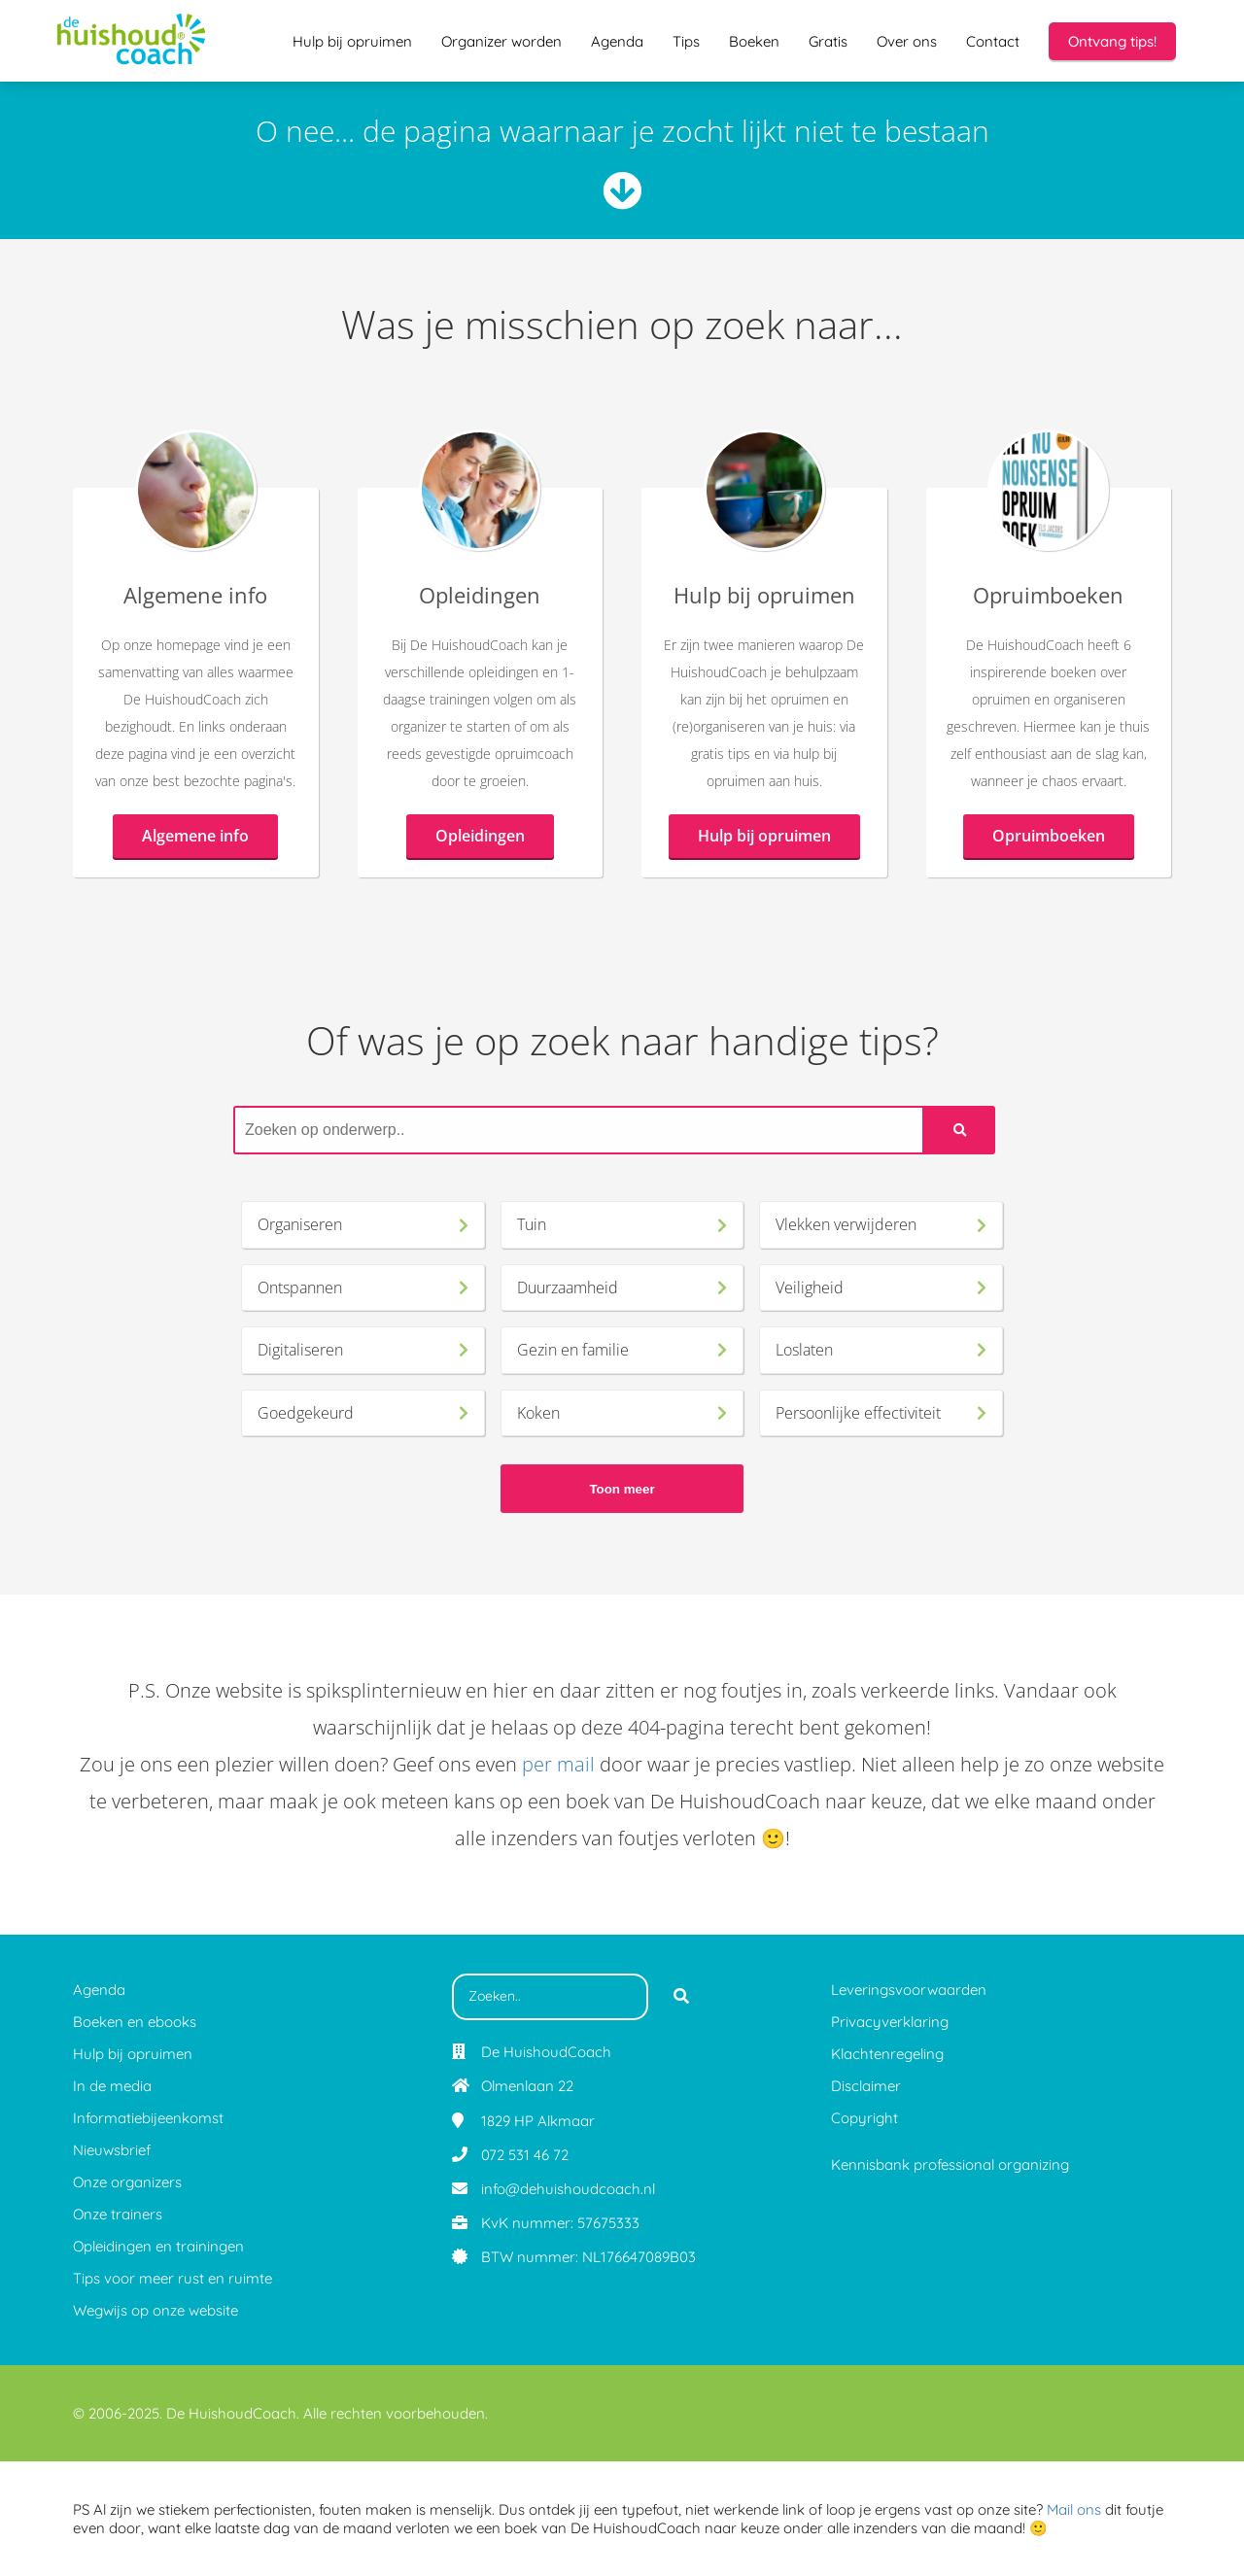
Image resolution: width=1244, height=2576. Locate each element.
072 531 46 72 (525, 2155)
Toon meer (621, 1489)
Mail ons (1074, 2509)
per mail (558, 1764)
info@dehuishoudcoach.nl (568, 2189)
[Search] (959, 1130)
